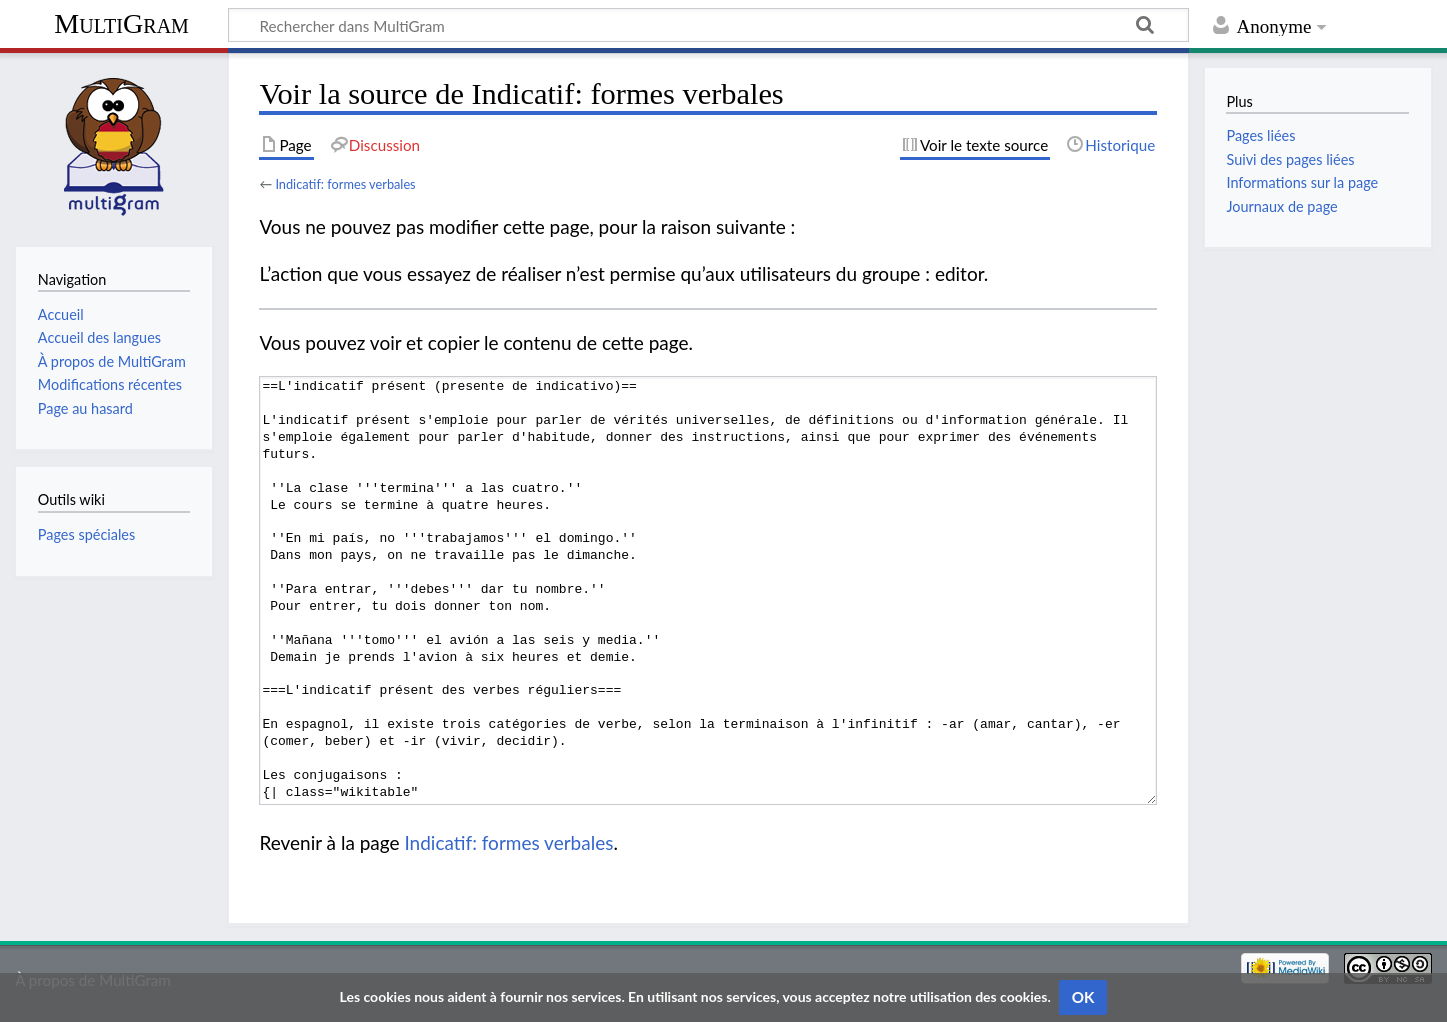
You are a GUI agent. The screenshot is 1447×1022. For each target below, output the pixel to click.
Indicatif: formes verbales (345, 184)
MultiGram (121, 23)
